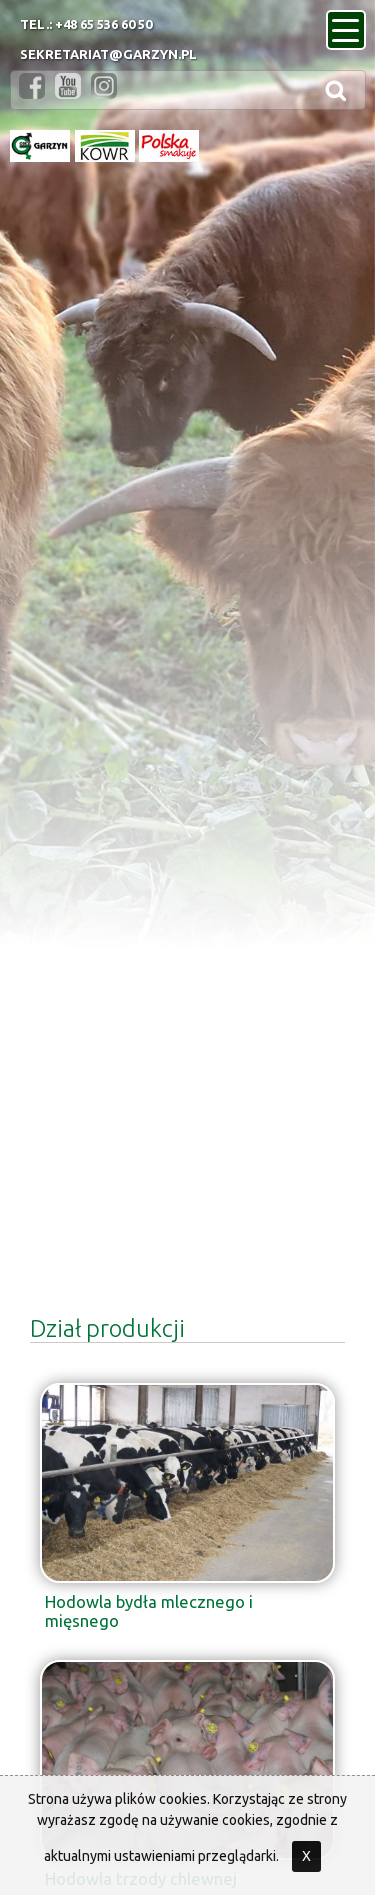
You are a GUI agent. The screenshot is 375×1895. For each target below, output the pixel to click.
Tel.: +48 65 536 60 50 (86, 24)
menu (349, 24)
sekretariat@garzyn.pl (108, 54)
